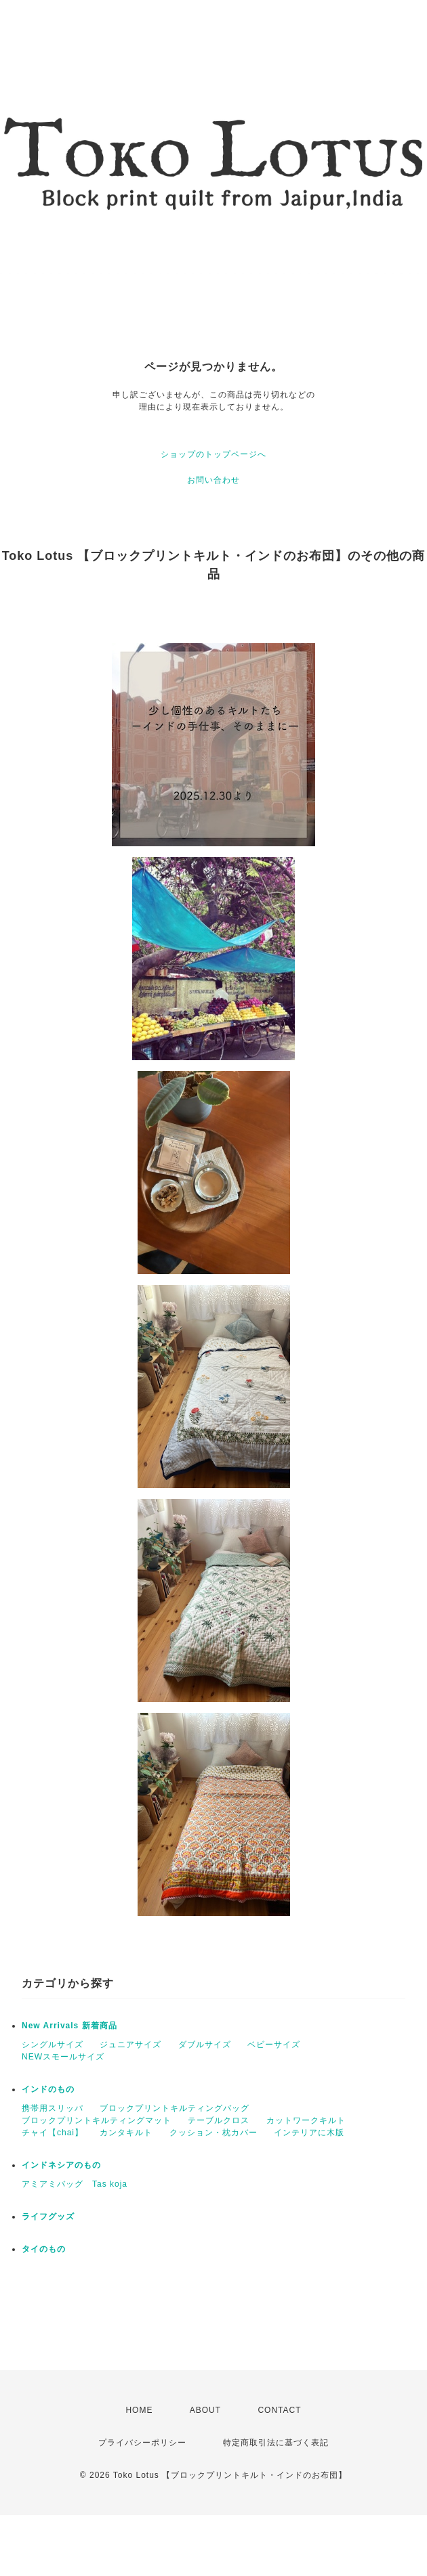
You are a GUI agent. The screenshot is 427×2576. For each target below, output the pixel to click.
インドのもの (48, 2089)
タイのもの (44, 2249)
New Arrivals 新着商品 (69, 2025)
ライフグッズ (48, 2216)
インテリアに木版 (309, 2132)
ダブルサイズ (204, 2044)
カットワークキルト (306, 2120)
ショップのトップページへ (213, 454)
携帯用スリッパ (52, 2108)
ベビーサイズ (273, 2044)
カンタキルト (126, 2132)
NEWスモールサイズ (63, 2056)
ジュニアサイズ (130, 2044)
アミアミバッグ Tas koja (74, 2184)
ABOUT (205, 2410)
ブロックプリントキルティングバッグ (174, 2108)
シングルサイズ (52, 2044)
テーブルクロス (218, 2120)
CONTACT (279, 2410)
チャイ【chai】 (52, 2132)
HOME (138, 2410)
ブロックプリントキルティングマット (96, 2120)
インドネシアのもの (61, 2165)
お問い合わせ (213, 480)
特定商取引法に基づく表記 (276, 2442)
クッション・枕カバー (213, 2132)
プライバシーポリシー (142, 2442)
